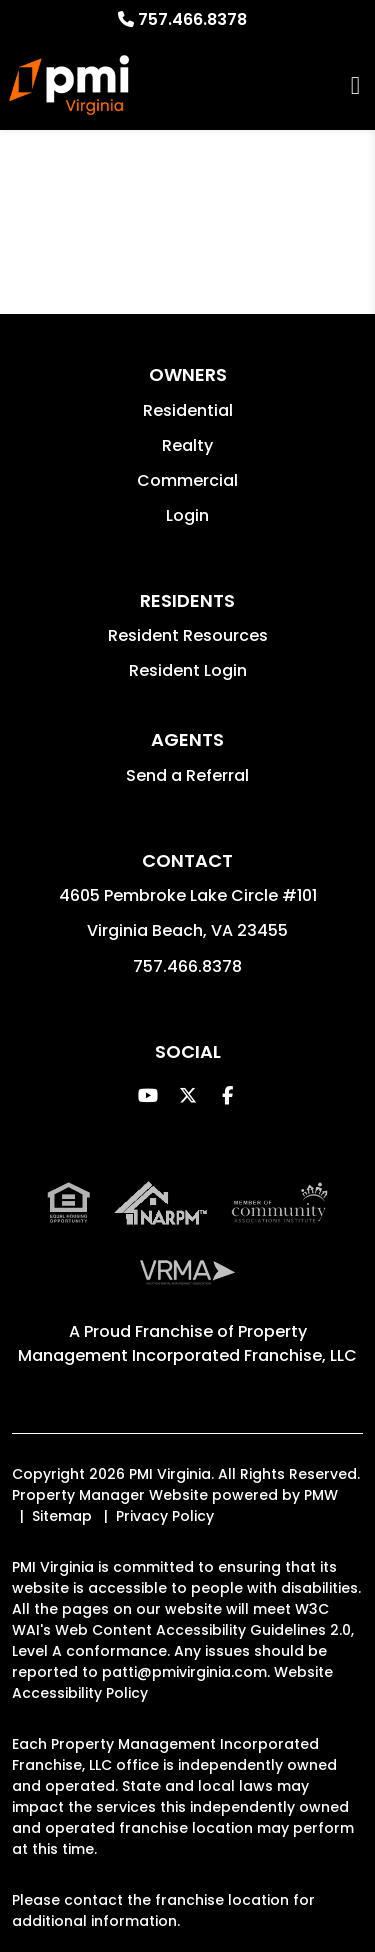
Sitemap (62, 1516)
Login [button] (187, 515)
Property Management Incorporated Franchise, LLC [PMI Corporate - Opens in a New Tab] (187, 1343)
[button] (147, 1095)
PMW (321, 1495)
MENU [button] (355, 85)
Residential (188, 410)
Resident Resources (188, 635)
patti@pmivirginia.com (184, 1672)
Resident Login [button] (188, 670)
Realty (187, 445)
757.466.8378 (192, 19)
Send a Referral (187, 775)
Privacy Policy (165, 1516)
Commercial (187, 480)
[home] (68, 85)
